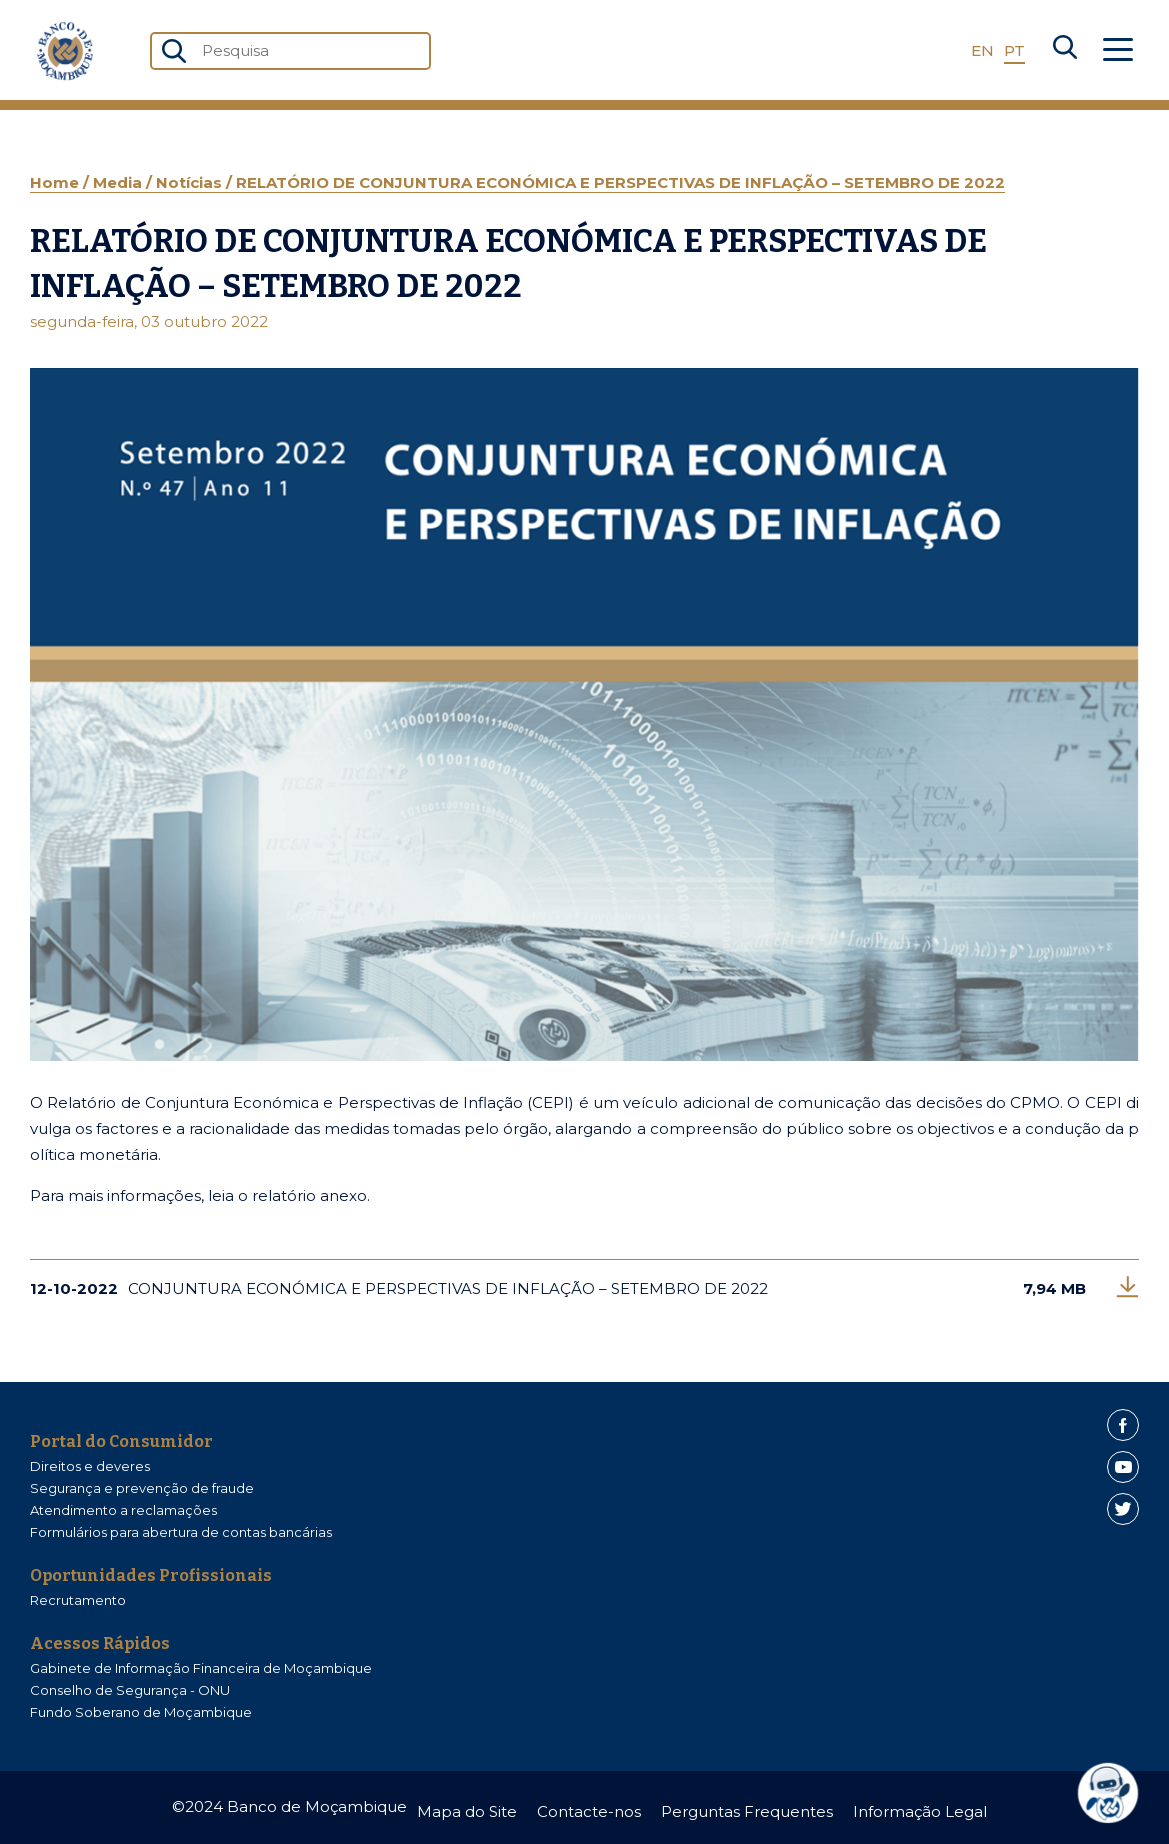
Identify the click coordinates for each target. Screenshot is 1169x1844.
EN (982, 50)
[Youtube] (1123, 1467)
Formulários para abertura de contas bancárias (181, 1532)
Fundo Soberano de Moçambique (141, 1712)
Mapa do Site (467, 1811)
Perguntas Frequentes (747, 1811)
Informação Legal (920, 1811)
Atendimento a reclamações (123, 1510)
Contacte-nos (589, 1811)
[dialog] (1115, 1793)
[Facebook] (1123, 1425)
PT (1014, 50)
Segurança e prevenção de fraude (142, 1488)
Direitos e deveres (90, 1466)
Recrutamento (78, 1600)
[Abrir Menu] (1118, 51)
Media (119, 182)
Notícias (191, 182)
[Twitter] (1123, 1509)
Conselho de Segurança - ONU (130, 1690)
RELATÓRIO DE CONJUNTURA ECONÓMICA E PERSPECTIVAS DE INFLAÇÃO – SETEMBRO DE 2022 (620, 182)
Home (56, 182)
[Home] (65, 51)
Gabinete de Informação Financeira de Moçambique (201, 1668)
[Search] (1065, 51)
